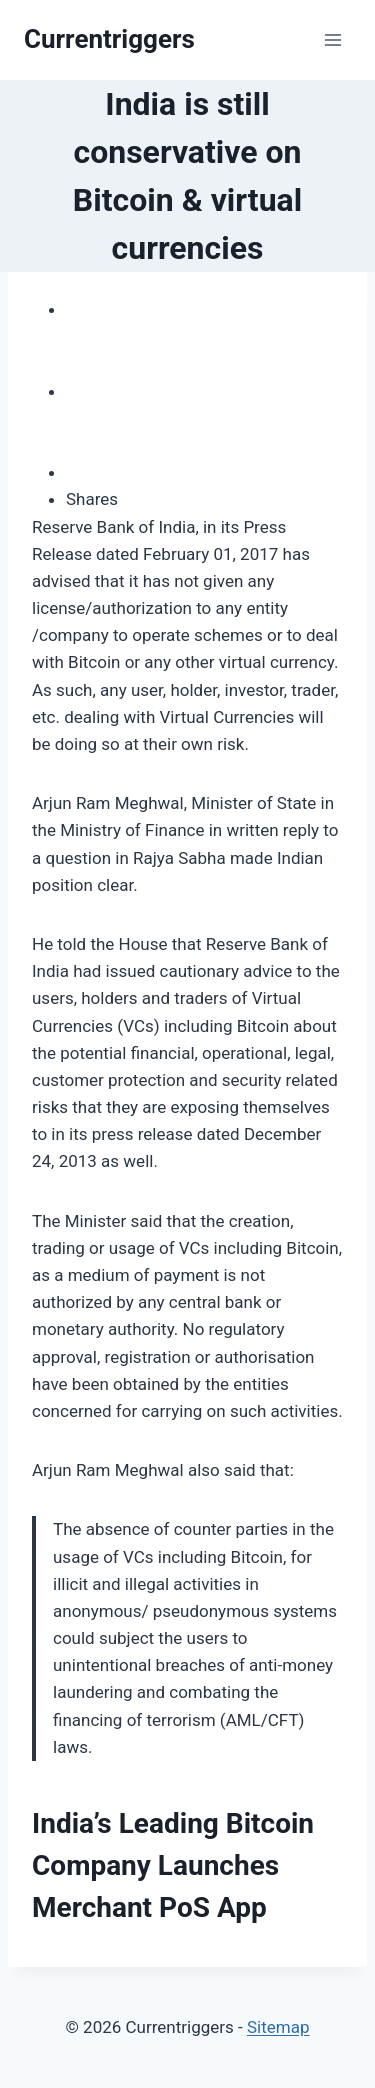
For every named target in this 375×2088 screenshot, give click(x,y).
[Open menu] (332, 39)
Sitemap (278, 2027)
